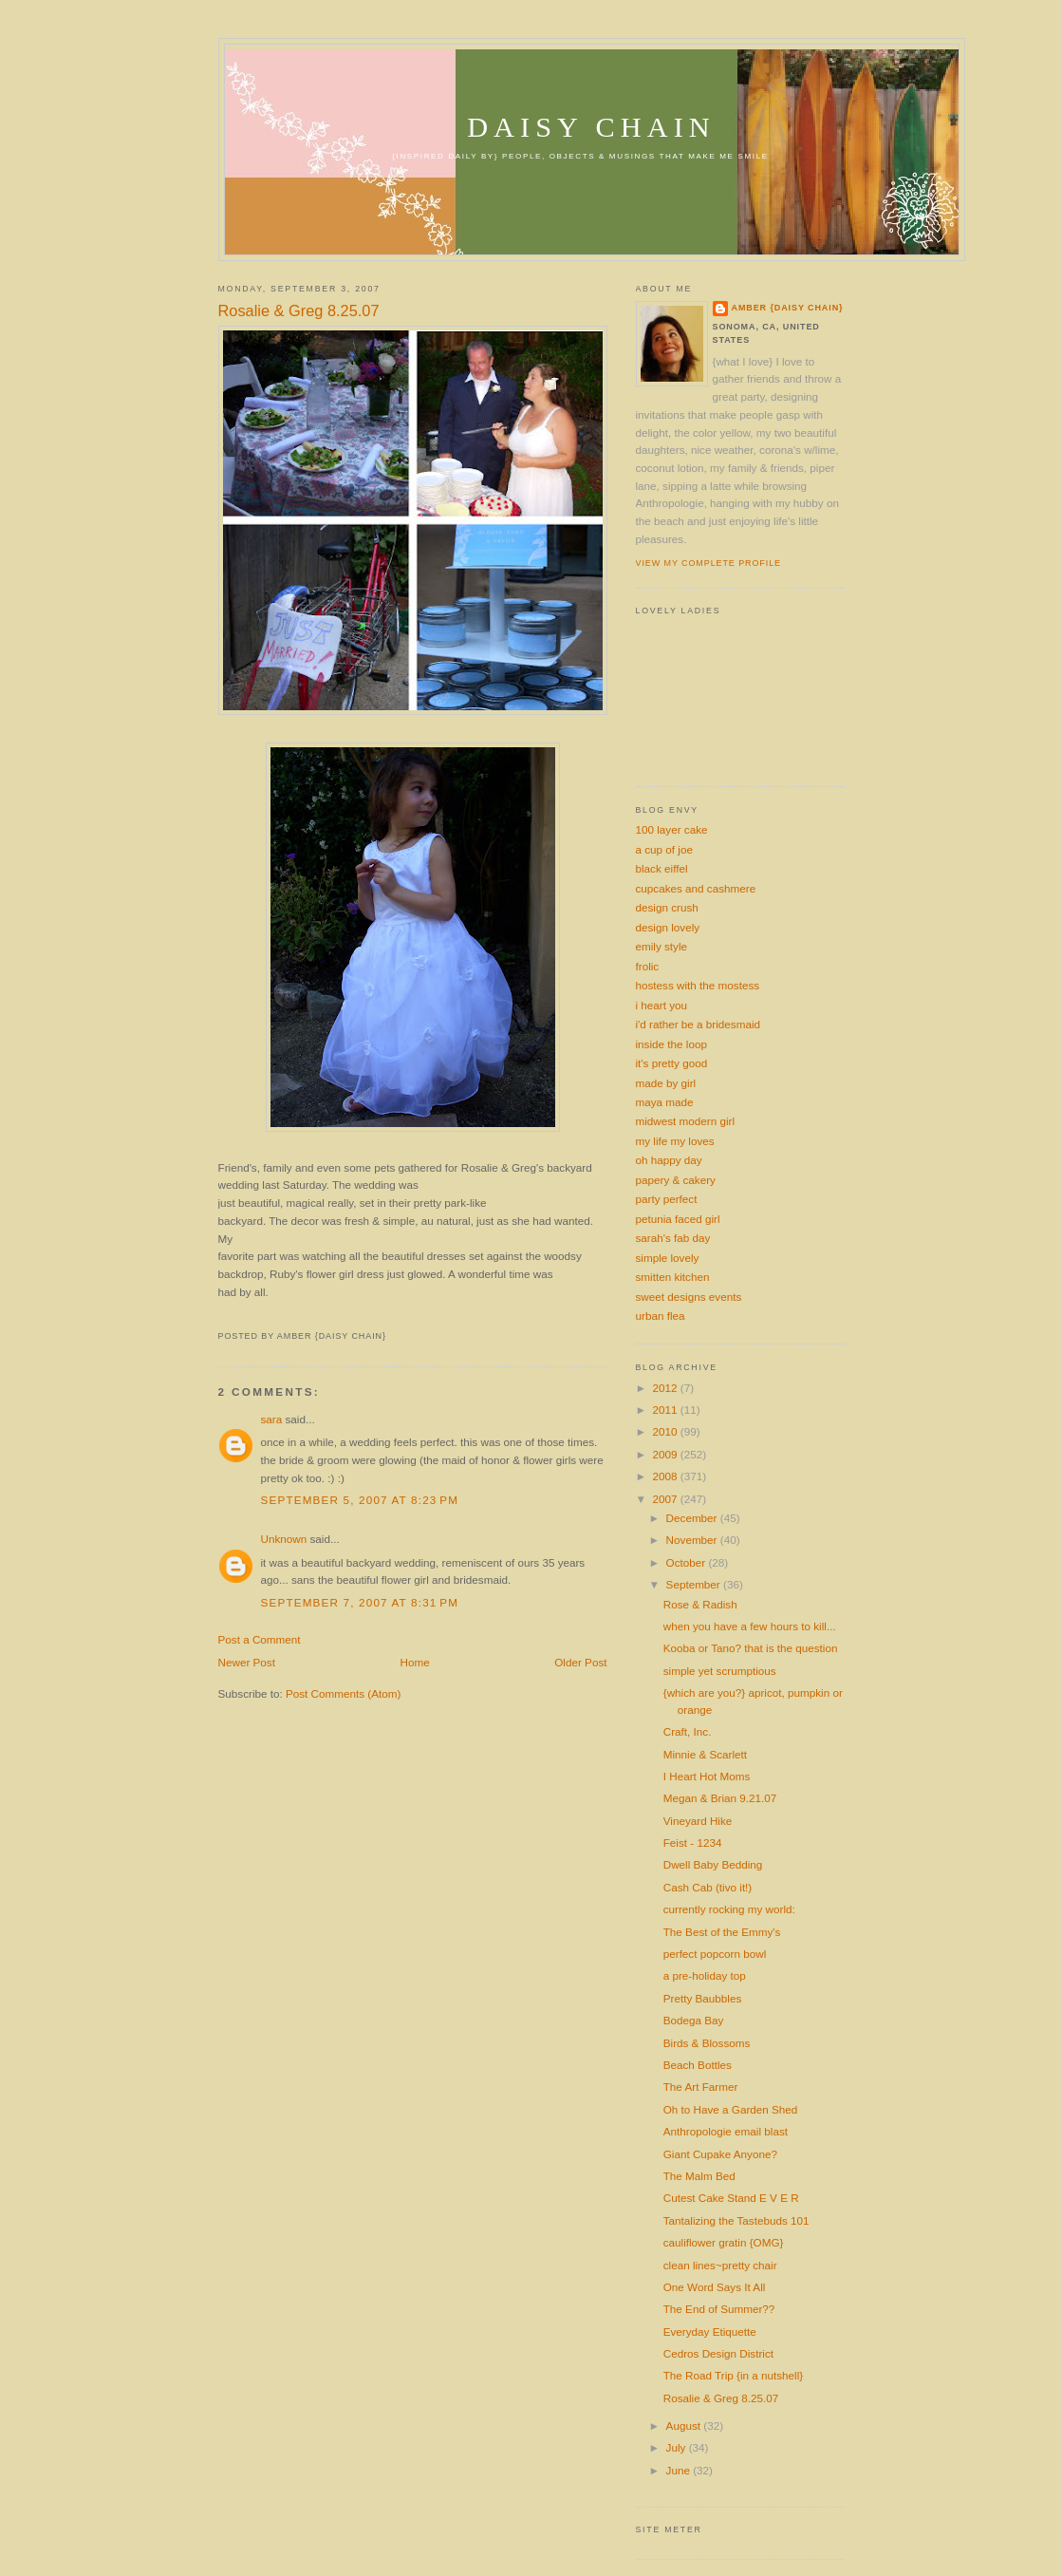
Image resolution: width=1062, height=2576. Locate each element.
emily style (662, 946)
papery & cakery (676, 1180)
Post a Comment (259, 1639)
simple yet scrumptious (719, 1670)
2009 (666, 1454)
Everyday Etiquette (709, 2331)
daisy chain (591, 127)
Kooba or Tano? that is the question (750, 1648)
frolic (648, 966)
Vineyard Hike (698, 1820)
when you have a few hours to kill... (749, 1626)
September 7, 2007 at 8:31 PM (360, 1602)
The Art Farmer (700, 2086)
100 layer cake (672, 829)
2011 (666, 1409)
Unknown (284, 1538)
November (693, 1539)
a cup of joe (664, 849)
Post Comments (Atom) (343, 1693)
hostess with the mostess (698, 985)
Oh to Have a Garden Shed (730, 2109)
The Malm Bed (699, 2176)
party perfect (667, 1199)
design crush (667, 907)
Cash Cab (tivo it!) (708, 1887)
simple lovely (667, 1257)
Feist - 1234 (692, 1842)
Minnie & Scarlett (705, 1754)
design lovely (668, 927)
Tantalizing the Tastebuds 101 (736, 2220)
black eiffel (662, 868)
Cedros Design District (718, 2353)
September (694, 1584)
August (685, 2425)
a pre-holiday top (704, 1975)
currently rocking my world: (729, 1909)
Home (415, 1662)
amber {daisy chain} (788, 307)
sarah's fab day (673, 1238)
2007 (666, 1499)
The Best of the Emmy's (722, 1932)
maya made (665, 1102)
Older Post (580, 1662)
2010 (666, 1431)
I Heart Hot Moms (707, 1776)
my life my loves (675, 1141)
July (677, 2447)
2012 (666, 1388)
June (680, 2470)
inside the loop (671, 1044)
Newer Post (246, 1662)
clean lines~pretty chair (720, 2265)
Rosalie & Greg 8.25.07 (299, 310)
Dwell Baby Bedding (713, 1864)
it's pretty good (672, 1063)
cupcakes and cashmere (696, 888)
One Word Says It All (714, 2287)
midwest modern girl (686, 1121)
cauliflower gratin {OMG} (723, 2242)
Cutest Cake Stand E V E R (731, 2197)
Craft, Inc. (687, 1731)
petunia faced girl (678, 1219)
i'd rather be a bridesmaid (698, 1024)
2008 (666, 1476)
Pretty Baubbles (702, 1998)
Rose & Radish (700, 1604)
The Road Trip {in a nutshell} (733, 2375)
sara (272, 1419)
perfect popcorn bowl (715, 1953)
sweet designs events (689, 1296)
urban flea (660, 1315)
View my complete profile (708, 563)
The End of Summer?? (719, 2309)
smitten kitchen (673, 1276)
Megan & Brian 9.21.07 (720, 1798)
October (687, 1562)
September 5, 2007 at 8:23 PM (360, 1500)
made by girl (666, 1083)
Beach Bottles (697, 2065)
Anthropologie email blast (725, 2131)
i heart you (662, 1005)
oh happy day (669, 1160)
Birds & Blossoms (707, 2043)
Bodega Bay (693, 2020)
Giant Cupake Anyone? (720, 2154)
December (693, 1518)
